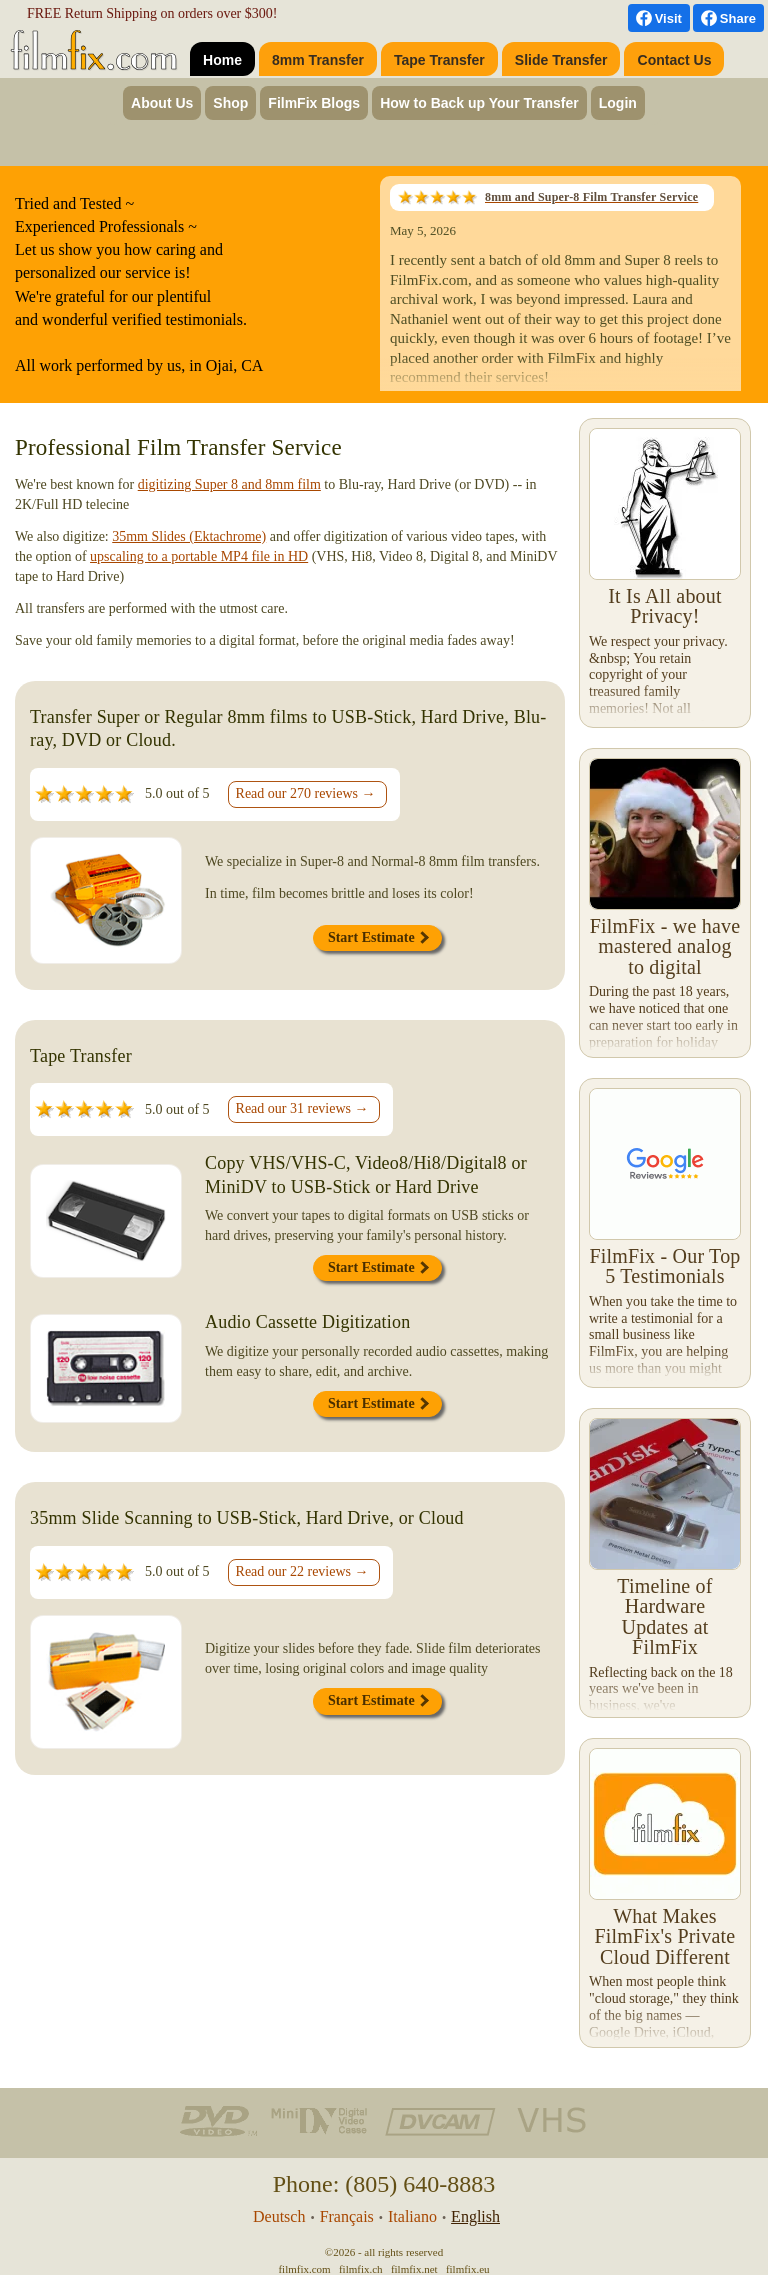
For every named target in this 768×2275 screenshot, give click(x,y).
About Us (162, 103)
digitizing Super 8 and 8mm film (229, 484)
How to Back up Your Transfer (479, 103)
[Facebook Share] (728, 18)
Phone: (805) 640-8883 (384, 2184)
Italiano (412, 2216)
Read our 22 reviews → (302, 1571)
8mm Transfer (318, 60)
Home (222, 60)
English (475, 2216)
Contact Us (675, 60)
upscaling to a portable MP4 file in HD (199, 556)
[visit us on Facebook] (659, 18)
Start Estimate (378, 937)
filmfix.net (414, 2269)
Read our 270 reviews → (306, 793)
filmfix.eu (468, 2269)
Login (618, 103)
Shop (230, 103)
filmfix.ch (361, 2269)
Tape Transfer (439, 60)
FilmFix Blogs (314, 103)
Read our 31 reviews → (302, 1108)
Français (347, 2216)
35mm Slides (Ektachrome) (189, 536)
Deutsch (279, 2216)
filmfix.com (304, 2269)
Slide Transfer (561, 60)
